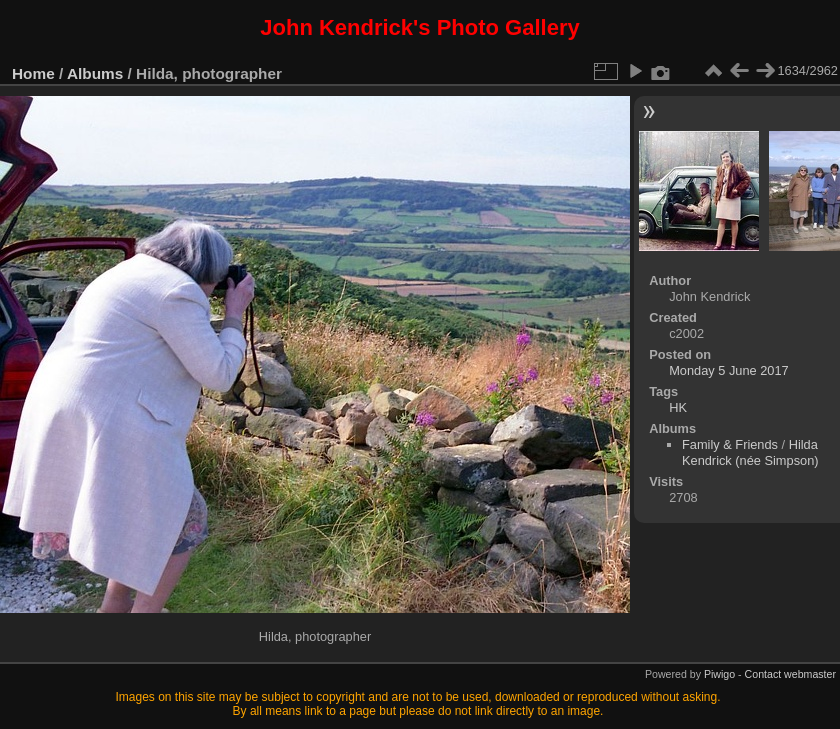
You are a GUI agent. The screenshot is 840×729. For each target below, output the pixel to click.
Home (33, 73)
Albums (95, 73)
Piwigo (719, 674)
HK (678, 407)
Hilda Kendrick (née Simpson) (750, 452)
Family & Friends (730, 444)
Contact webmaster (790, 674)
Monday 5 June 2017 (729, 370)
